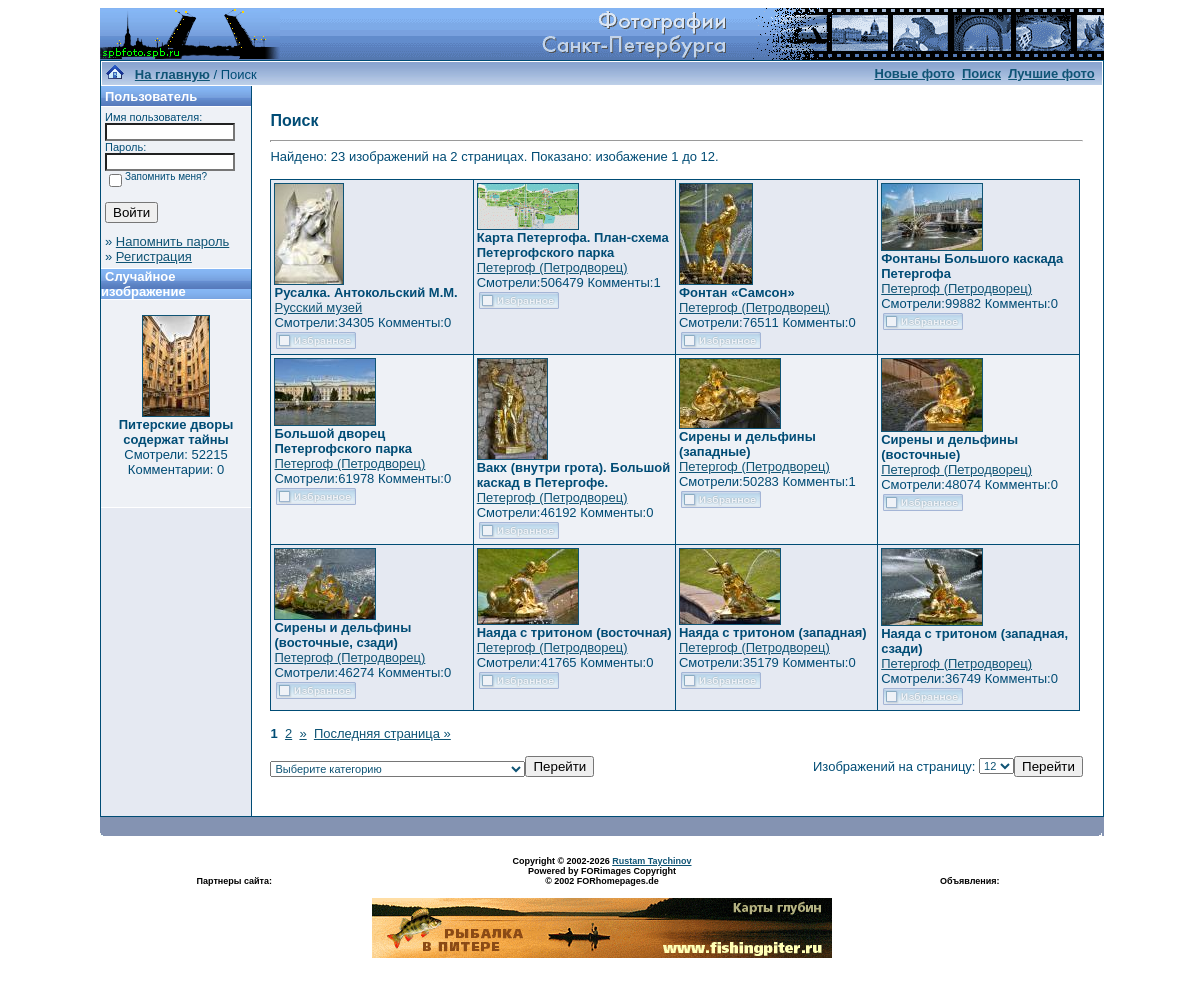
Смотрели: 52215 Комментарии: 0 (175, 462)
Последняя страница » (382, 733)
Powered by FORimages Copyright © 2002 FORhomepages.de (602, 876)
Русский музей (318, 307)
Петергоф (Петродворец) (552, 267)
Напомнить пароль (172, 241)
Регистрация (154, 256)
